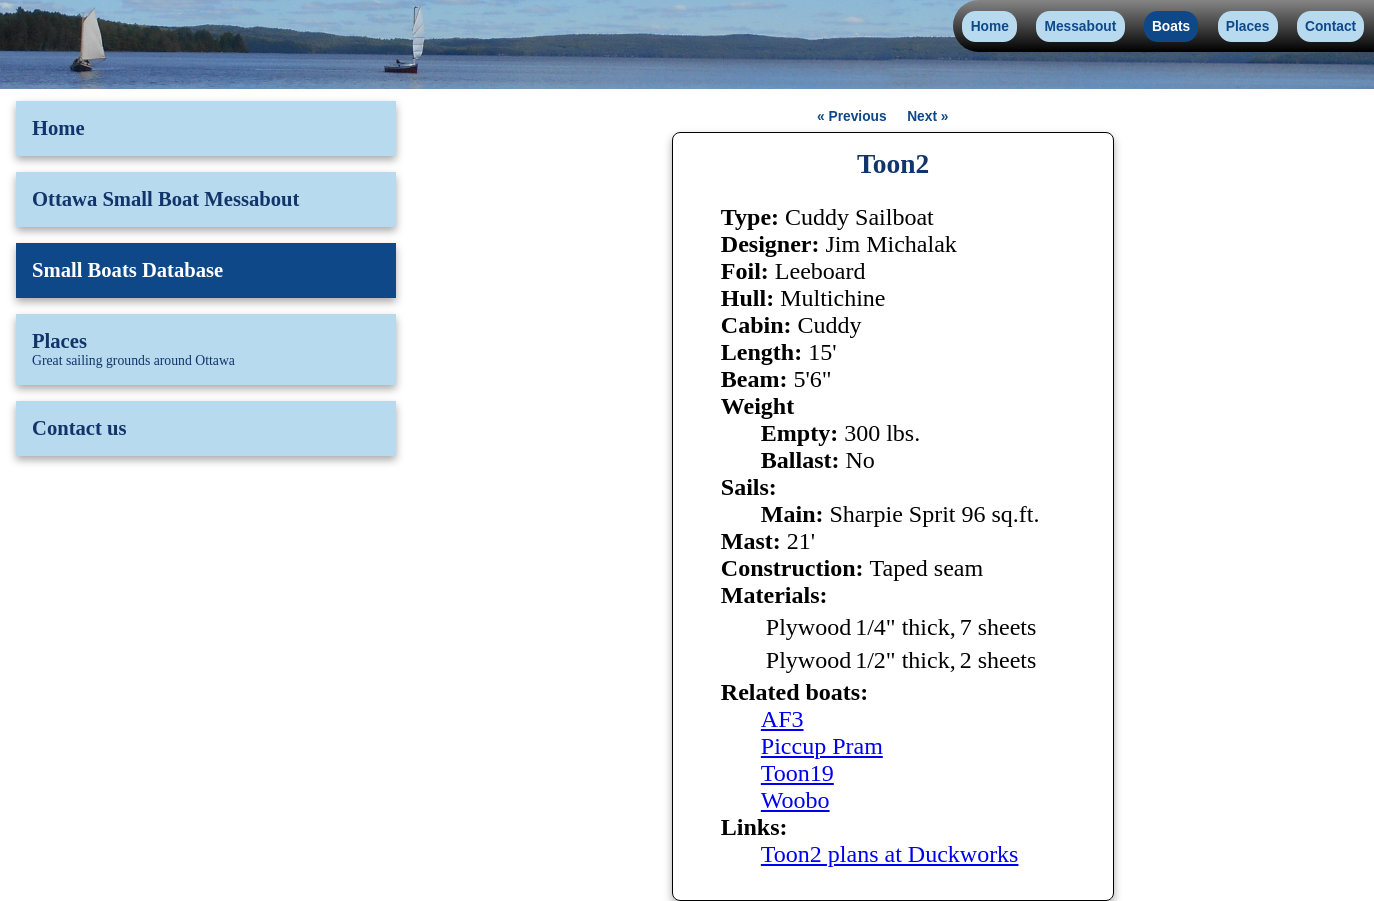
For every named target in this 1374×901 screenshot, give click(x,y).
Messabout (1081, 26)
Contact (1330, 26)
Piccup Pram (822, 746)
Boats (1171, 26)
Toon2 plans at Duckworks (890, 854)
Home (990, 26)
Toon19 (797, 773)
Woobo (795, 800)
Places (1248, 26)
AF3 (782, 719)
